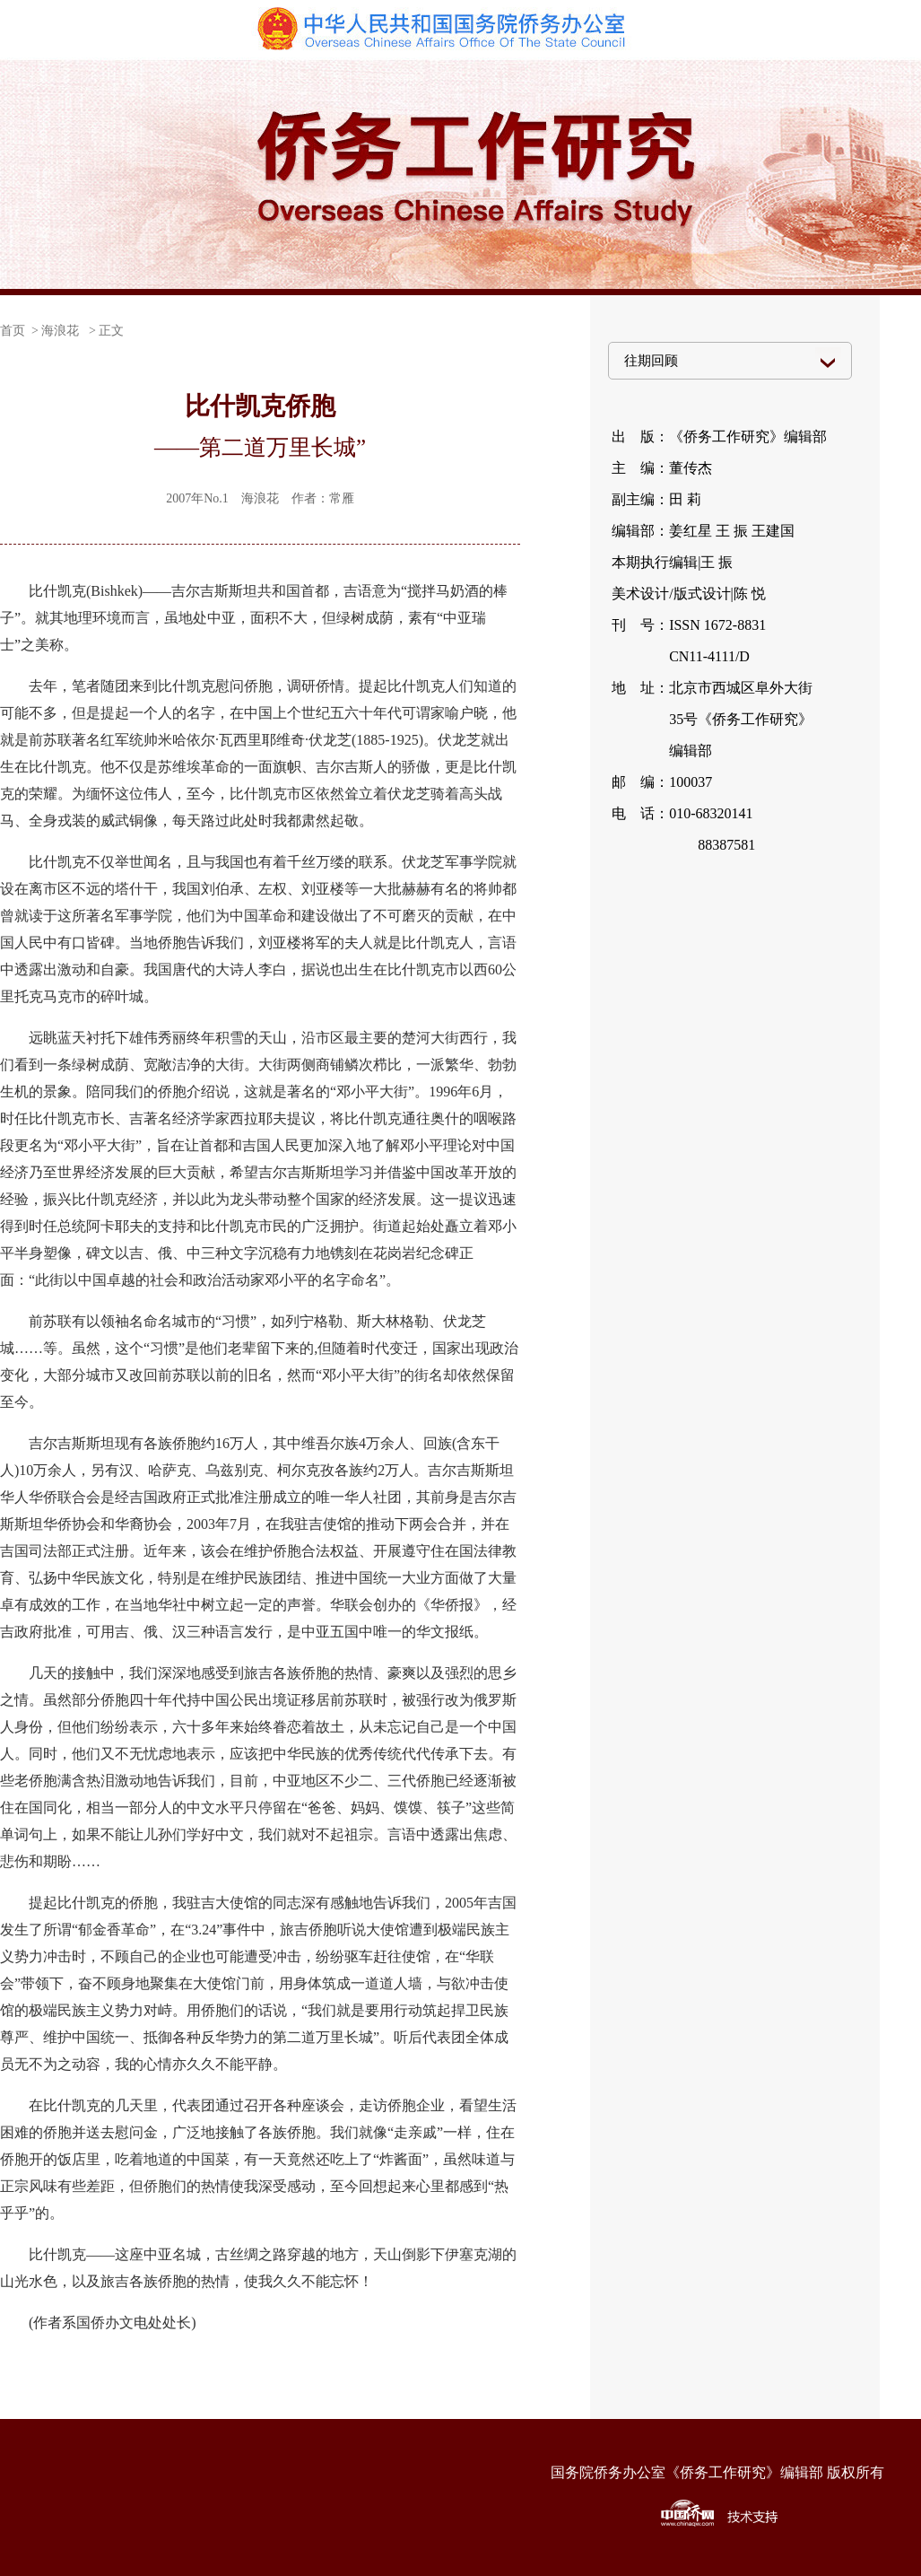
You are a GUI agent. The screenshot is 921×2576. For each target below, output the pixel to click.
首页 (12, 330)
